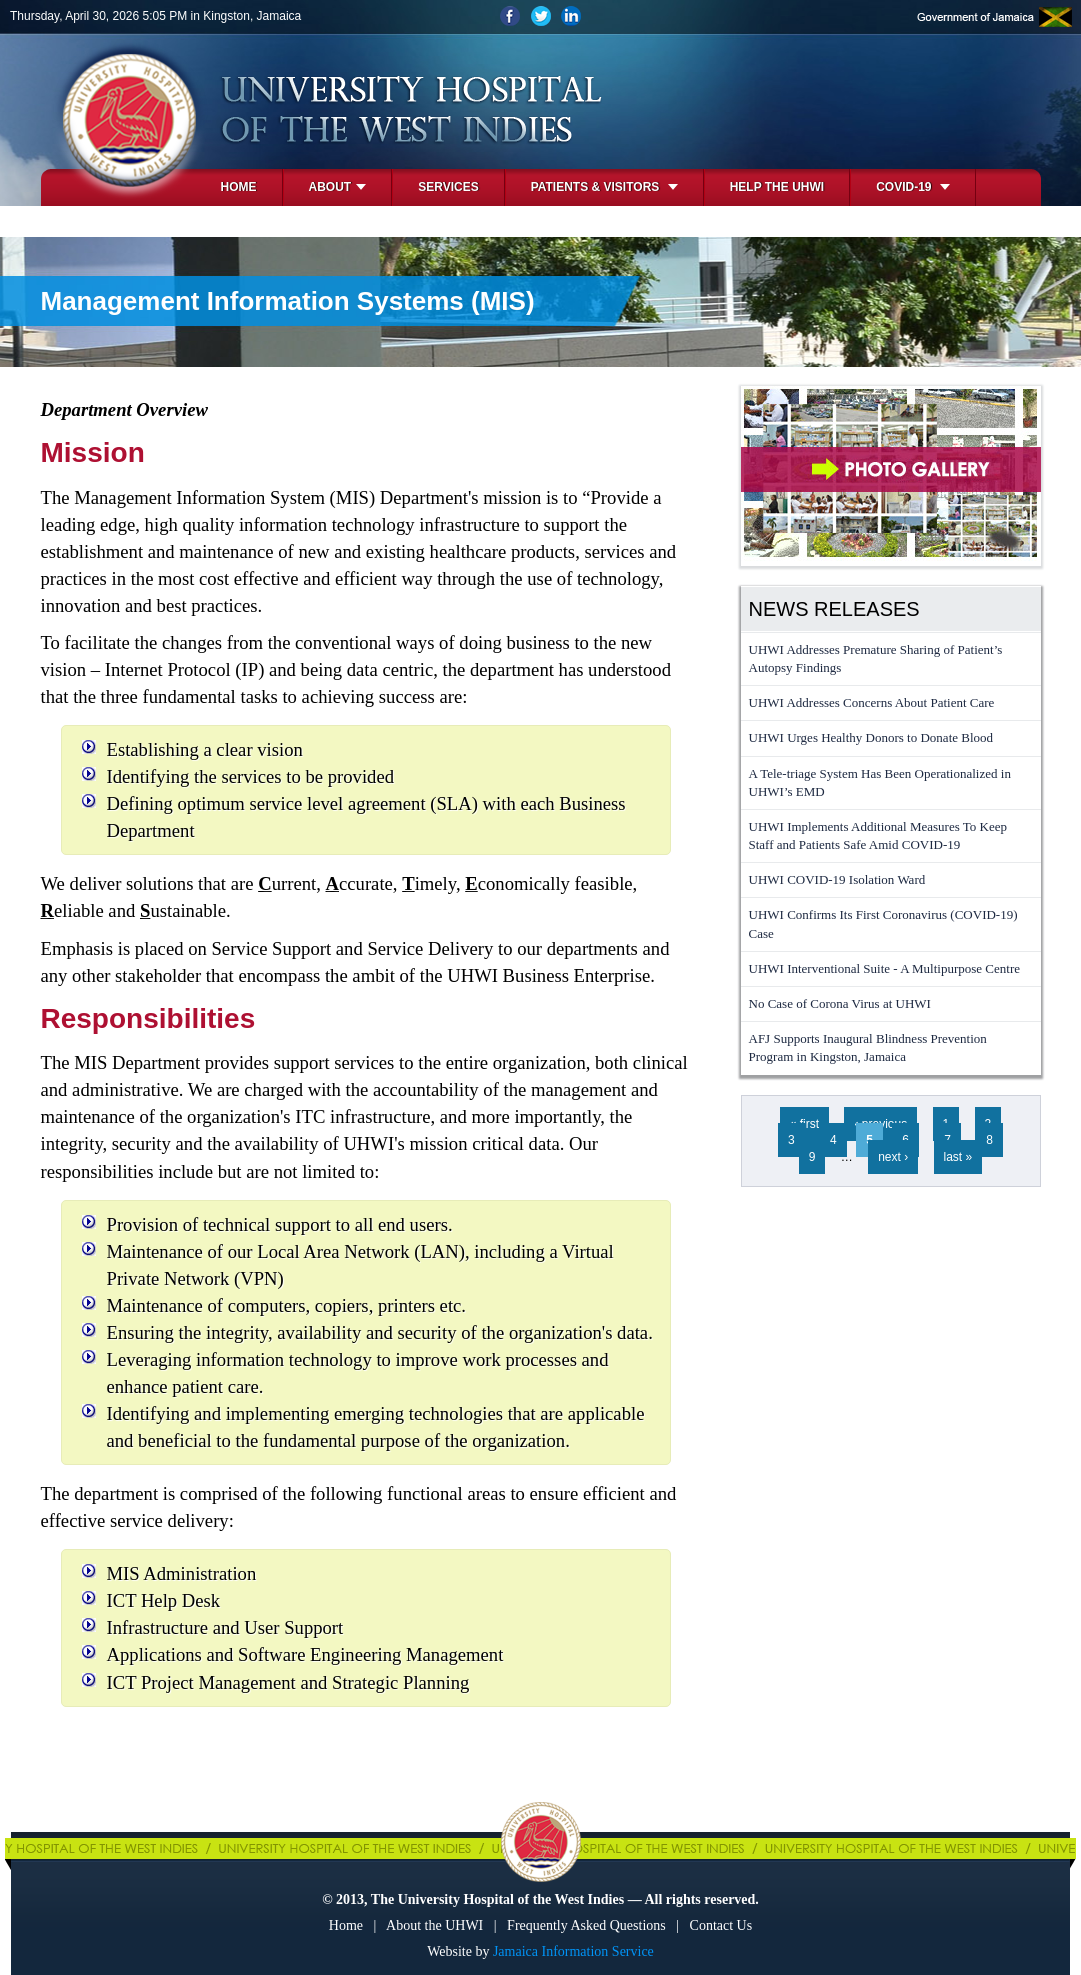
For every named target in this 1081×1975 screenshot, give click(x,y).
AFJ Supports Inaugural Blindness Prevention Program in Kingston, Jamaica (868, 1047)
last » (958, 1157)
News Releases (834, 609)
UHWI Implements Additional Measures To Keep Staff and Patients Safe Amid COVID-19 (878, 835)
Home (239, 187)
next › (893, 1157)
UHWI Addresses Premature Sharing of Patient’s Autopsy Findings (876, 658)
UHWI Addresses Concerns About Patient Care (872, 702)
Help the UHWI (777, 187)
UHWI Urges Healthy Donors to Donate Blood (871, 737)
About (338, 187)
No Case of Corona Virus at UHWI (840, 1003)
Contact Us (721, 1925)
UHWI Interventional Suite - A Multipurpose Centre (885, 968)
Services (448, 187)
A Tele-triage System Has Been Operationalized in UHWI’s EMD (880, 782)
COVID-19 (913, 187)
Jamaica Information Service (573, 1951)
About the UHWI (434, 1925)
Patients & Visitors (604, 187)
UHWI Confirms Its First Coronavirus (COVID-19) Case (883, 923)
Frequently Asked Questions (586, 1925)
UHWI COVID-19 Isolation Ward (837, 879)
